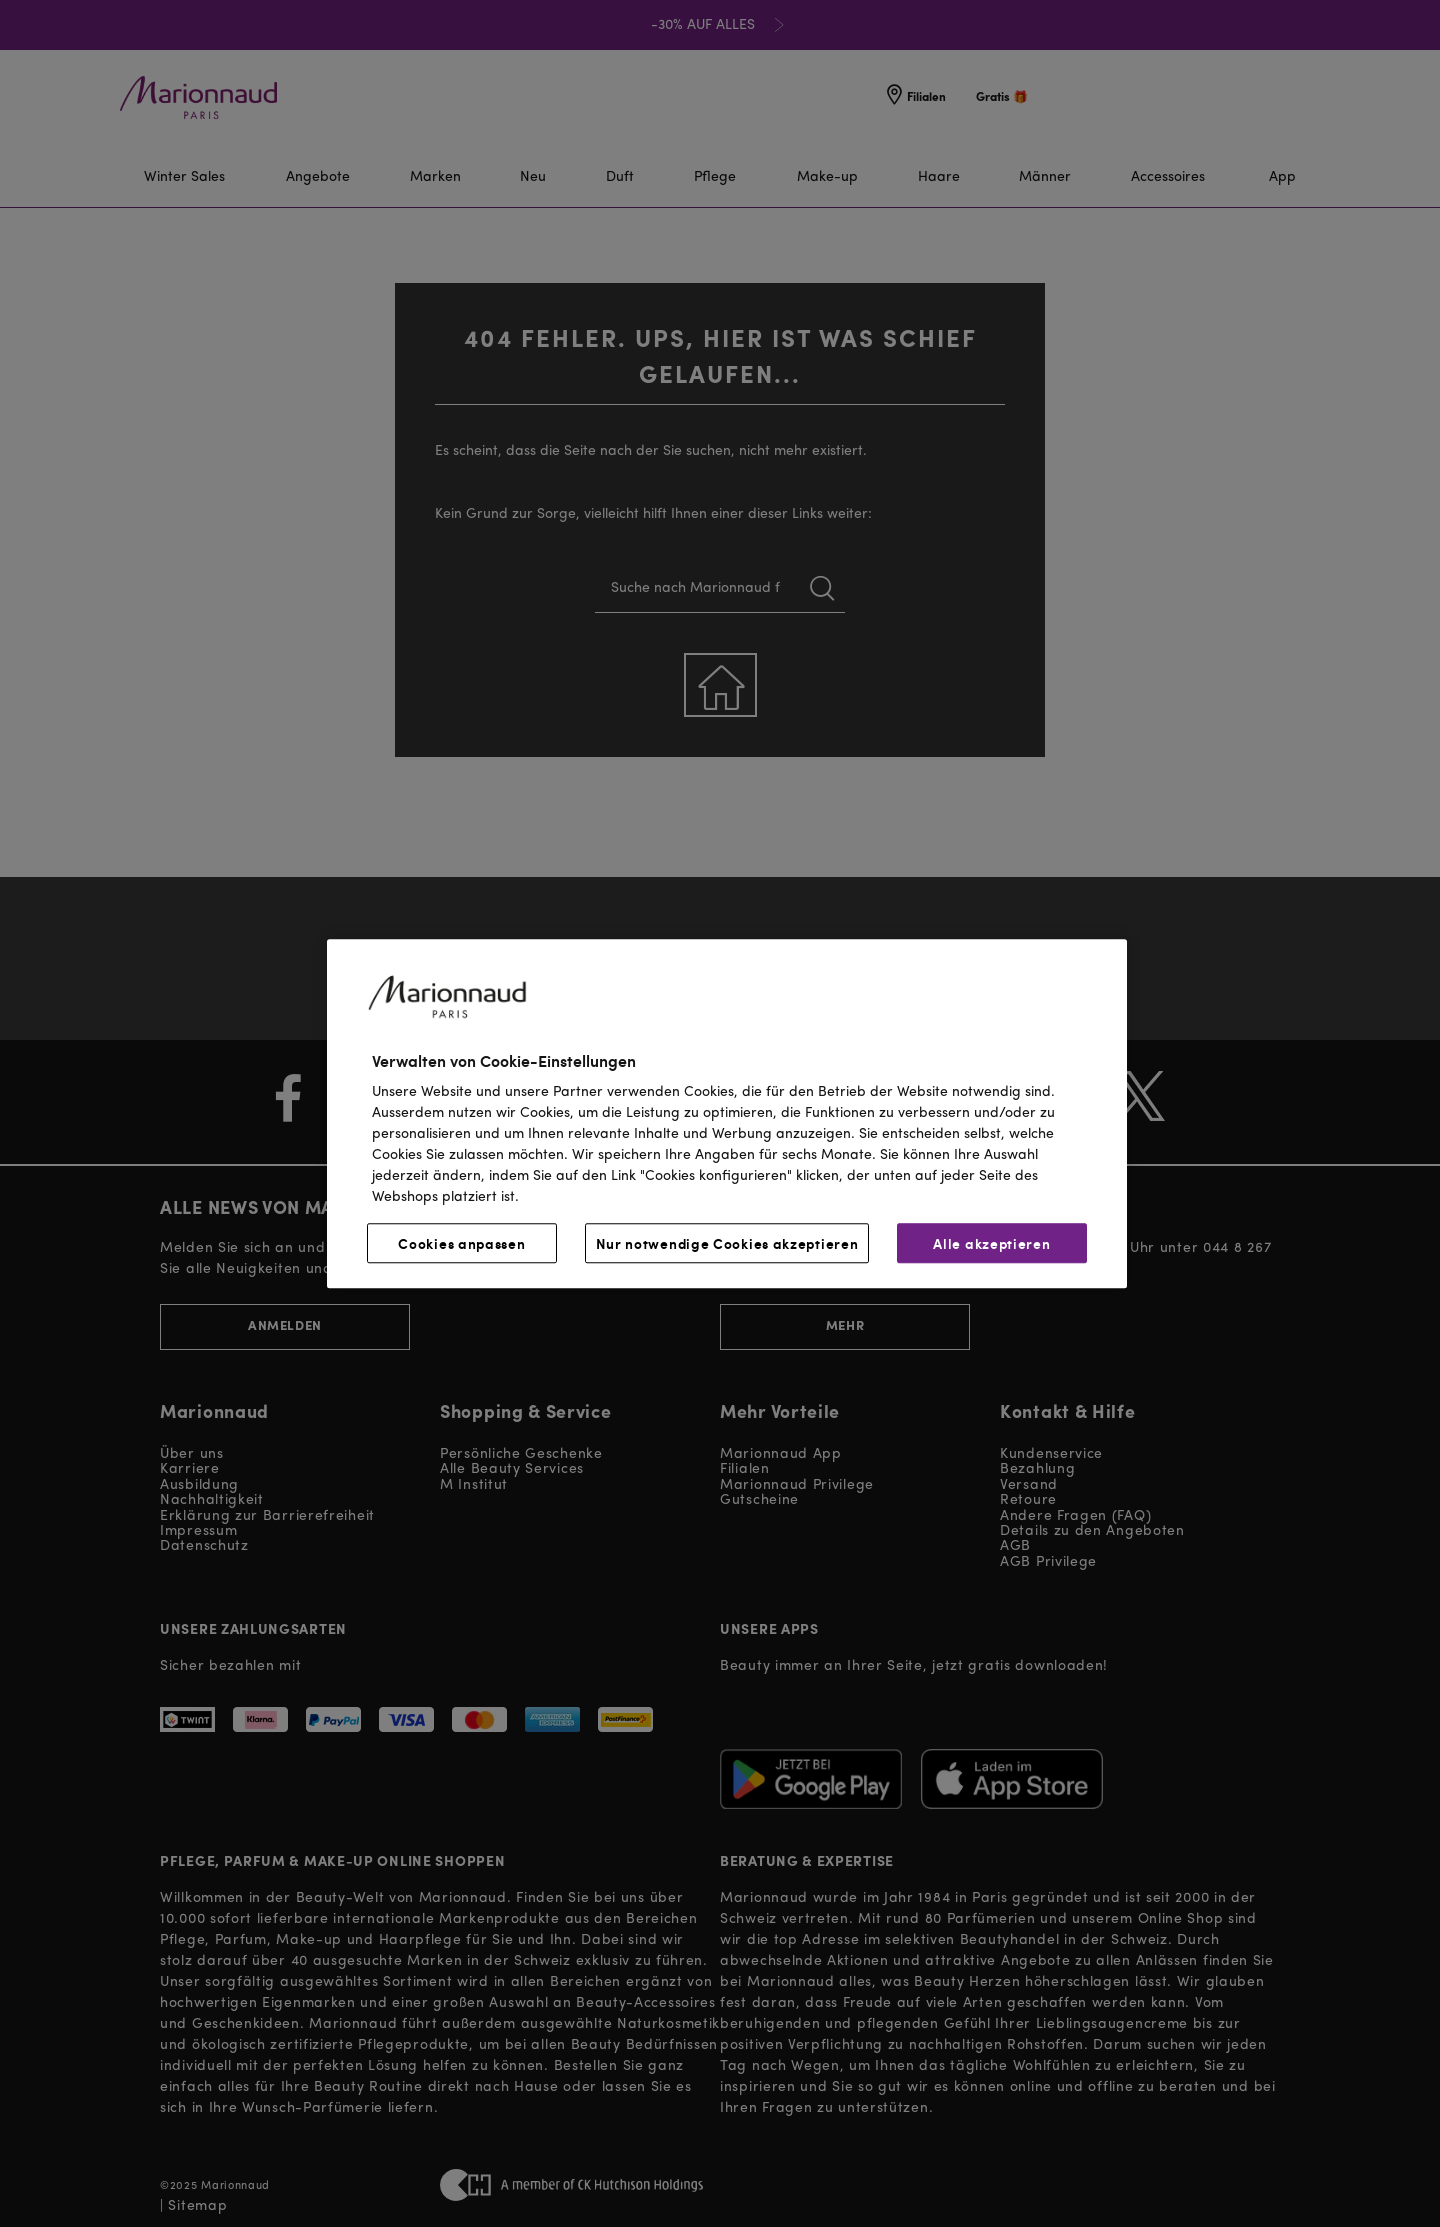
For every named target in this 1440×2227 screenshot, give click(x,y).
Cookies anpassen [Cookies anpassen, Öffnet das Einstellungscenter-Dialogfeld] (461, 1243)
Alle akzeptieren (991, 1243)
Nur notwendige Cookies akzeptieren (727, 1243)
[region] (727, 1113)
